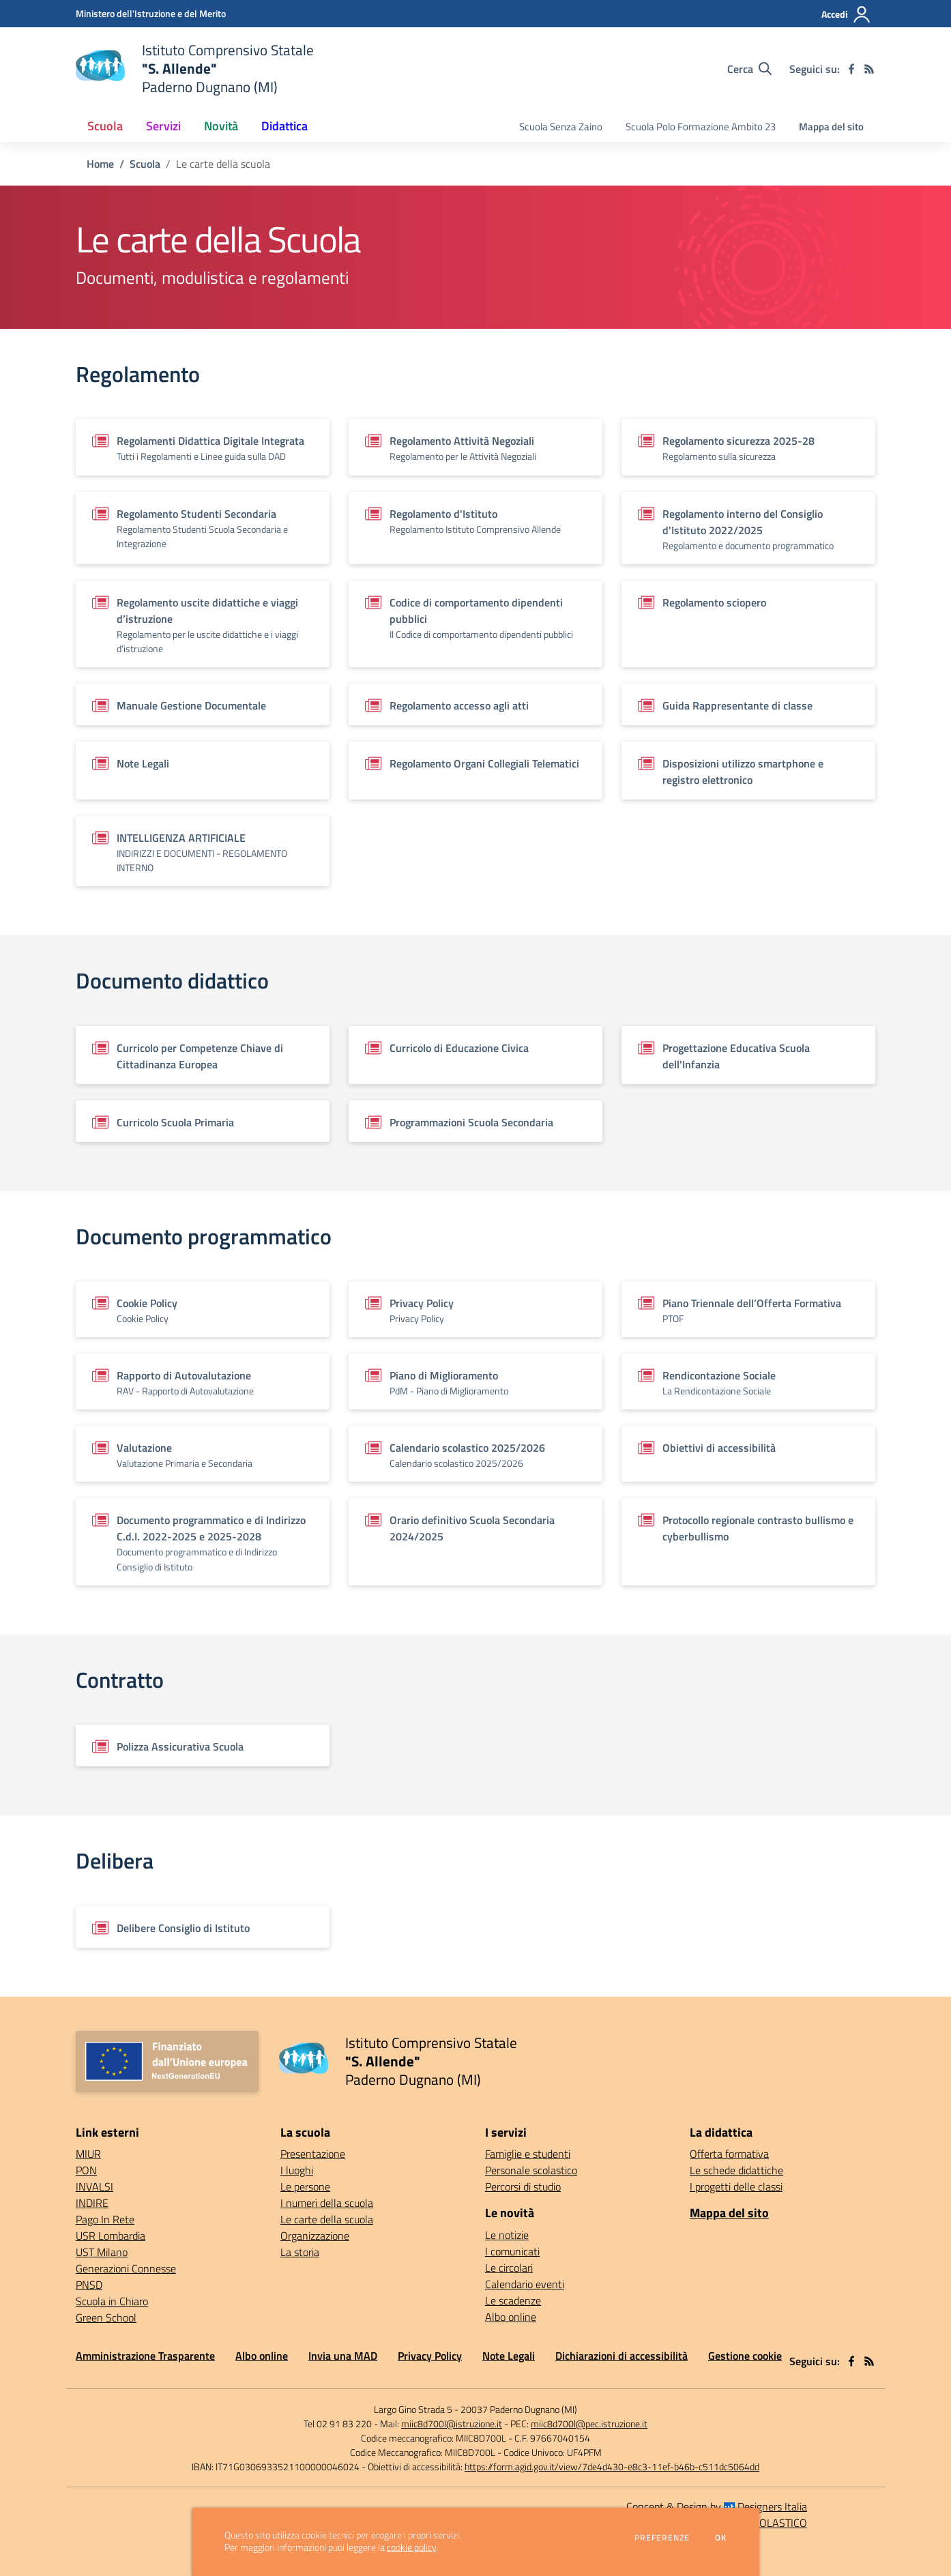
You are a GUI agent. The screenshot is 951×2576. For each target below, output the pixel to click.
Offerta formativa (729, 2154)
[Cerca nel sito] (749, 69)
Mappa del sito (831, 126)
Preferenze (662, 2538)
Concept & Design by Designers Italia (716, 2506)
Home (100, 164)
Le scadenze (513, 2300)
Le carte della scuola (326, 2219)
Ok (721, 2538)
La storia (299, 2252)
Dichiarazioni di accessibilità (621, 2355)
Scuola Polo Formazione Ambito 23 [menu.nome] (701, 126)
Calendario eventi (524, 2284)
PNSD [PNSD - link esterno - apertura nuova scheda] (89, 2285)
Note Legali (508, 2355)
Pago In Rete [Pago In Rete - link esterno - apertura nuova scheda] (105, 2219)
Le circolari (509, 2267)
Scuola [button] (105, 126)
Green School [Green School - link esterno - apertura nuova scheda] (106, 2317)
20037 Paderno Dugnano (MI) (518, 2409)
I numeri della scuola (326, 2203)
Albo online (510, 2317)
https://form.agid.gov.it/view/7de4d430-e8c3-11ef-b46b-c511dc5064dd (612, 2466)
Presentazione (312, 2154)
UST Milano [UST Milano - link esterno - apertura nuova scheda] (102, 2252)
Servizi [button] (163, 126)
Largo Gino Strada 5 (413, 2409)
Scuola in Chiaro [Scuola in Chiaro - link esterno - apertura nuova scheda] (112, 2301)
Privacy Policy (430, 2355)
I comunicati (512, 2251)
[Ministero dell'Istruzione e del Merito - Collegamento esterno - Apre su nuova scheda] (151, 13)
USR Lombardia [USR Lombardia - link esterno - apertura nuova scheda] (110, 2235)
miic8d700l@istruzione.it (451, 2423)
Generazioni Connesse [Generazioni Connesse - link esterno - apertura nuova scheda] (126, 2268)
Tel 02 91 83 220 (338, 2423)
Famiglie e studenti (527, 2154)
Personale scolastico (531, 2170)
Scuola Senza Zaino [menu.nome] (560, 126)
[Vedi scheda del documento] (203, 447)
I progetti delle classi (736, 2186)
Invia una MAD (342, 2355)
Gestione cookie (745, 2355)
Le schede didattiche (736, 2170)
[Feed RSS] (869, 69)
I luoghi (296, 2170)
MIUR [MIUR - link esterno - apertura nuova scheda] (88, 2154)
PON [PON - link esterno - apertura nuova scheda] (86, 2170)
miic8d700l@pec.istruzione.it (589, 2423)
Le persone (305, 2186)
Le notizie (507, 2235)
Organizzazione (314, 2235)
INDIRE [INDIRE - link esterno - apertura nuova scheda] (92, 2203)
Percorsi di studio (523, 2186)
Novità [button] (221, 126)
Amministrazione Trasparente (145, 2355)
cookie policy (411, 2547)
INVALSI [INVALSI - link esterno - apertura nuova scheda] (94, 2186)
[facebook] (851, 69)
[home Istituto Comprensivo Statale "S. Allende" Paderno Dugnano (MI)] (195, 68)
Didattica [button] (284, 126)
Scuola (145, 164)
